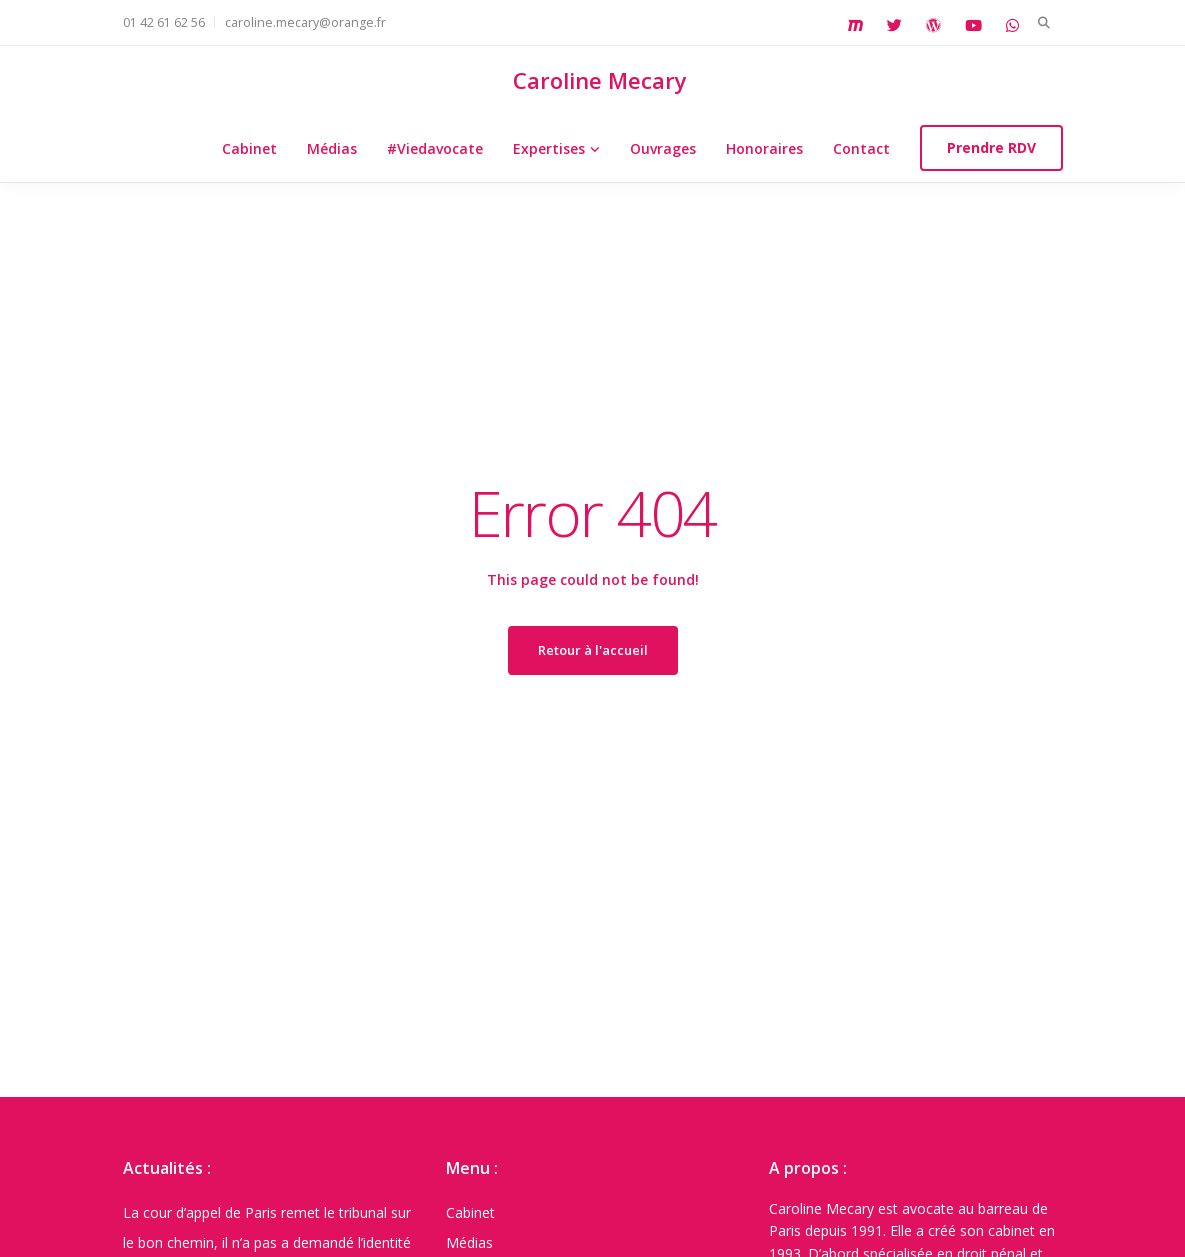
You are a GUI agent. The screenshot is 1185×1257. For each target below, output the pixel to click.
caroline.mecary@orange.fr (305, 22)
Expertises (549, 148)
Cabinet (249, 148)
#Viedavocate (435, 148)
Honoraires (764, 148)
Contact (861, 148)
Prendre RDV (991, 147)
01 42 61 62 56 (164, 22)
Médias (332, 148)
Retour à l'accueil (593, 650)
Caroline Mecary (600, 80)
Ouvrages (663, 148)
